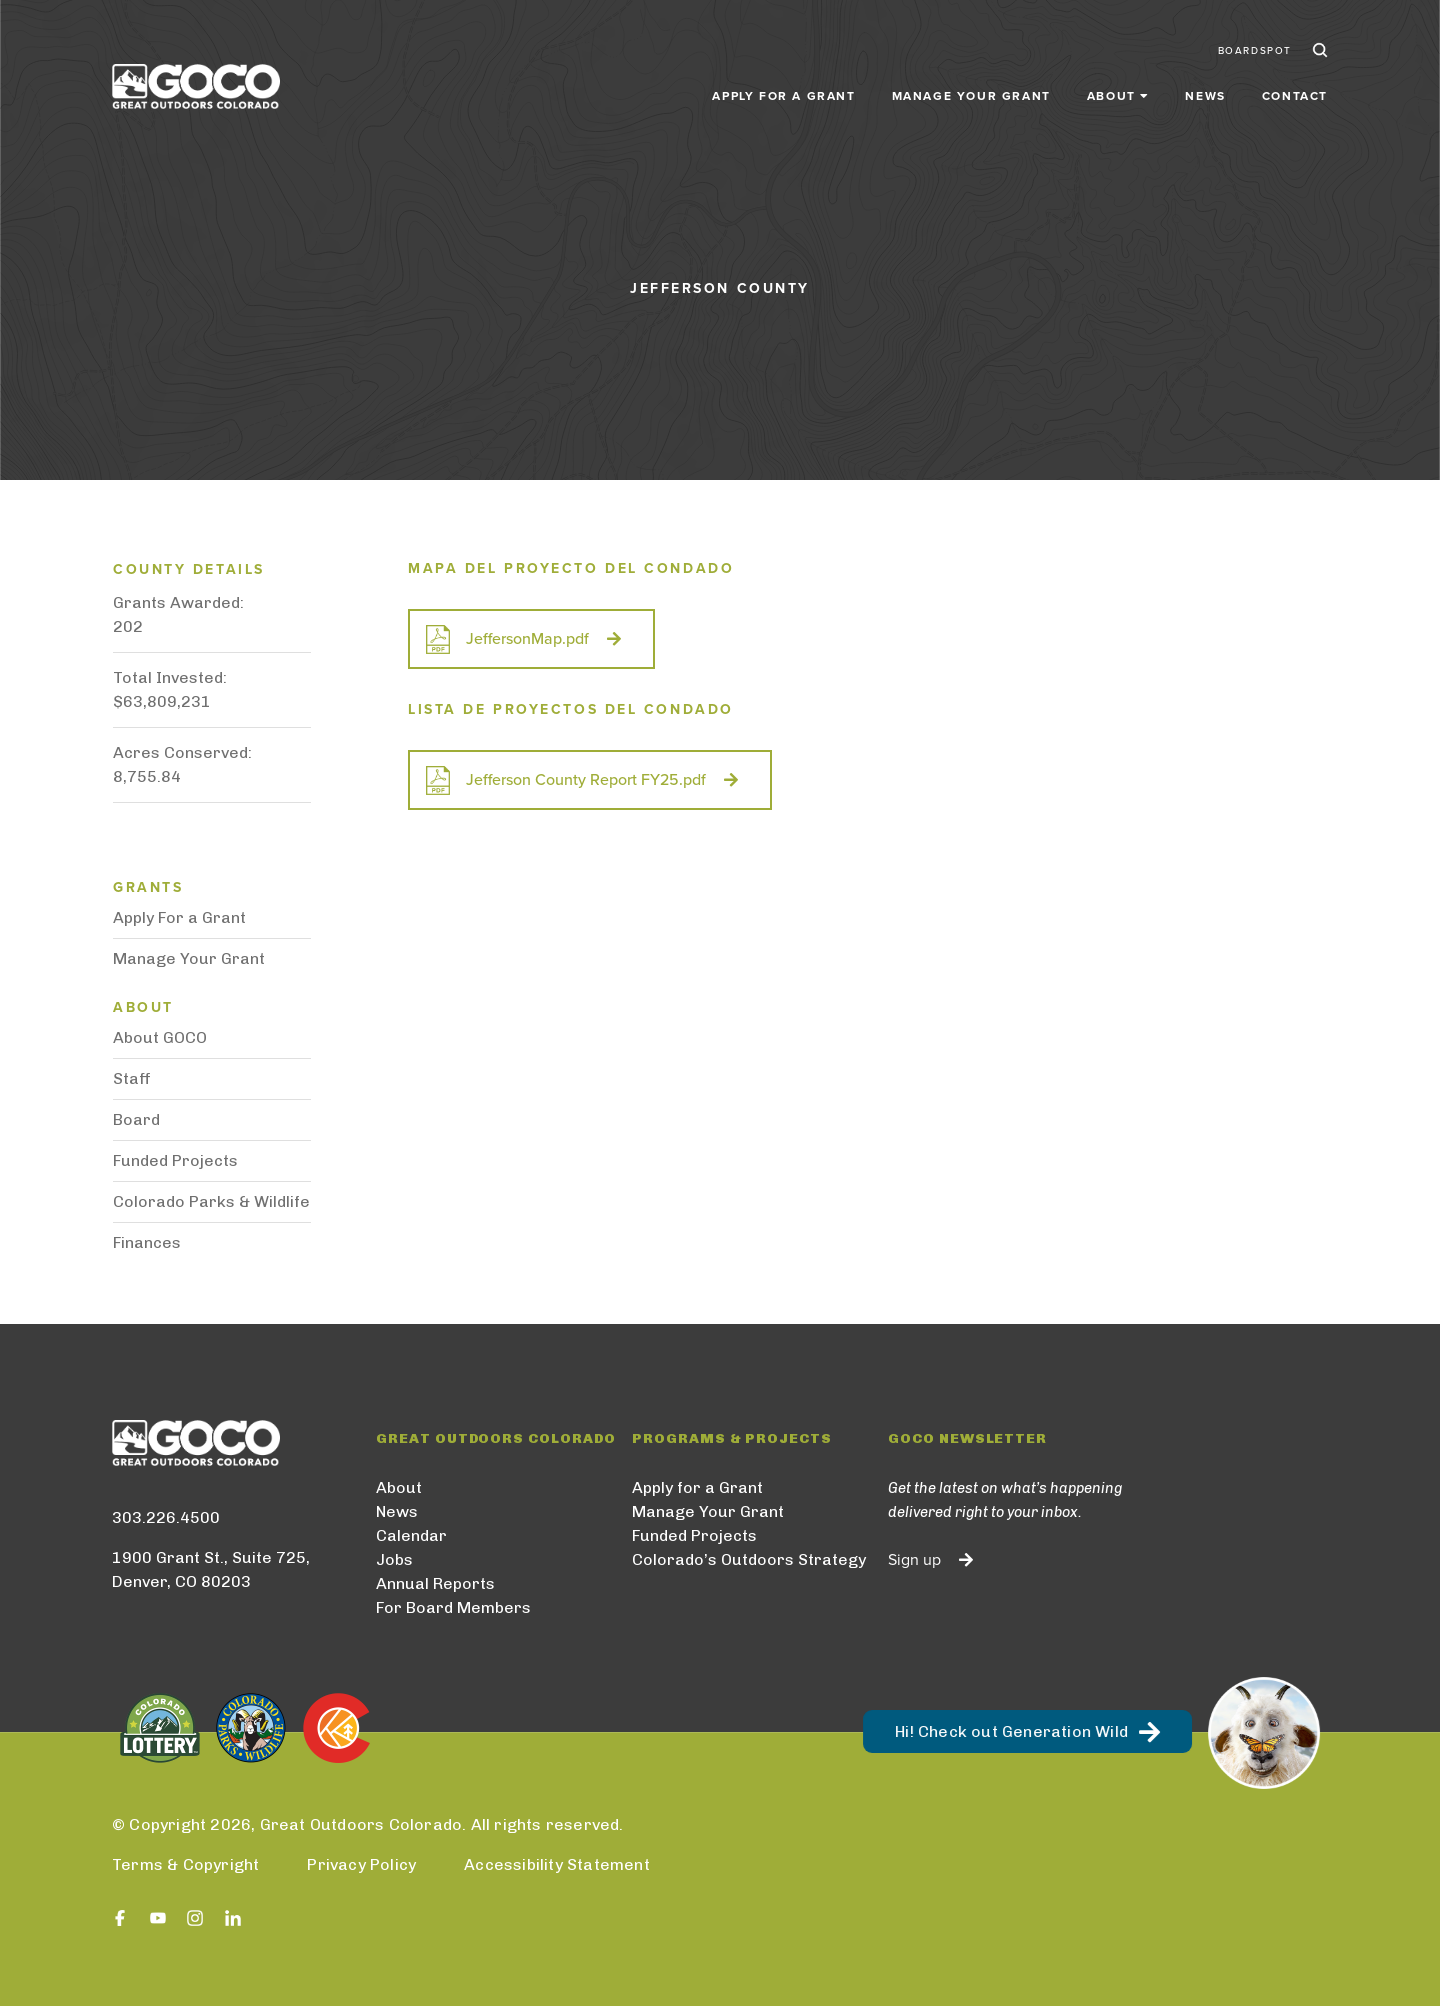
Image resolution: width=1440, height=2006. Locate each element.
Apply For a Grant (179, 917)
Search (1318, 48)
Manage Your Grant (971, 92)
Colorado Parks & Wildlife (211, 1201)
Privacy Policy (361, 1864)
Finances (147, 1242)
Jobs (394, 1559)
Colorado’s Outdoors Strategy (749, 1559)
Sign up (914, 1560)
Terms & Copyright (185, 1864)
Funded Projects (175, 1160)
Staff (132, 1078)
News (1205, 92)
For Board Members (453, 1607)
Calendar (411, 1535)
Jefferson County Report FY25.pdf (586, 780)
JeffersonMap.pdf (527, 639)
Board (136, 1119)
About (399, 1487)
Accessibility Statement (557, 1864)
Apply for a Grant (783, 92)
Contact (1295, 92)
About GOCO (160, 1037)
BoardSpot (1255, 48)
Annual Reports (435, 1583)
